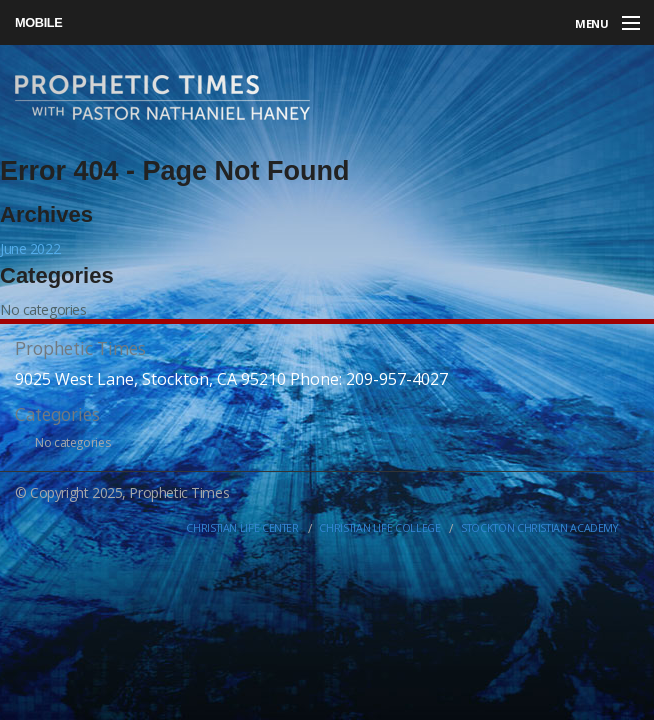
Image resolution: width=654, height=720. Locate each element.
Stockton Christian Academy (539, 528)
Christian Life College (379, 528)
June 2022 (30, 248)
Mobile (38, 22)
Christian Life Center (242, 528)
